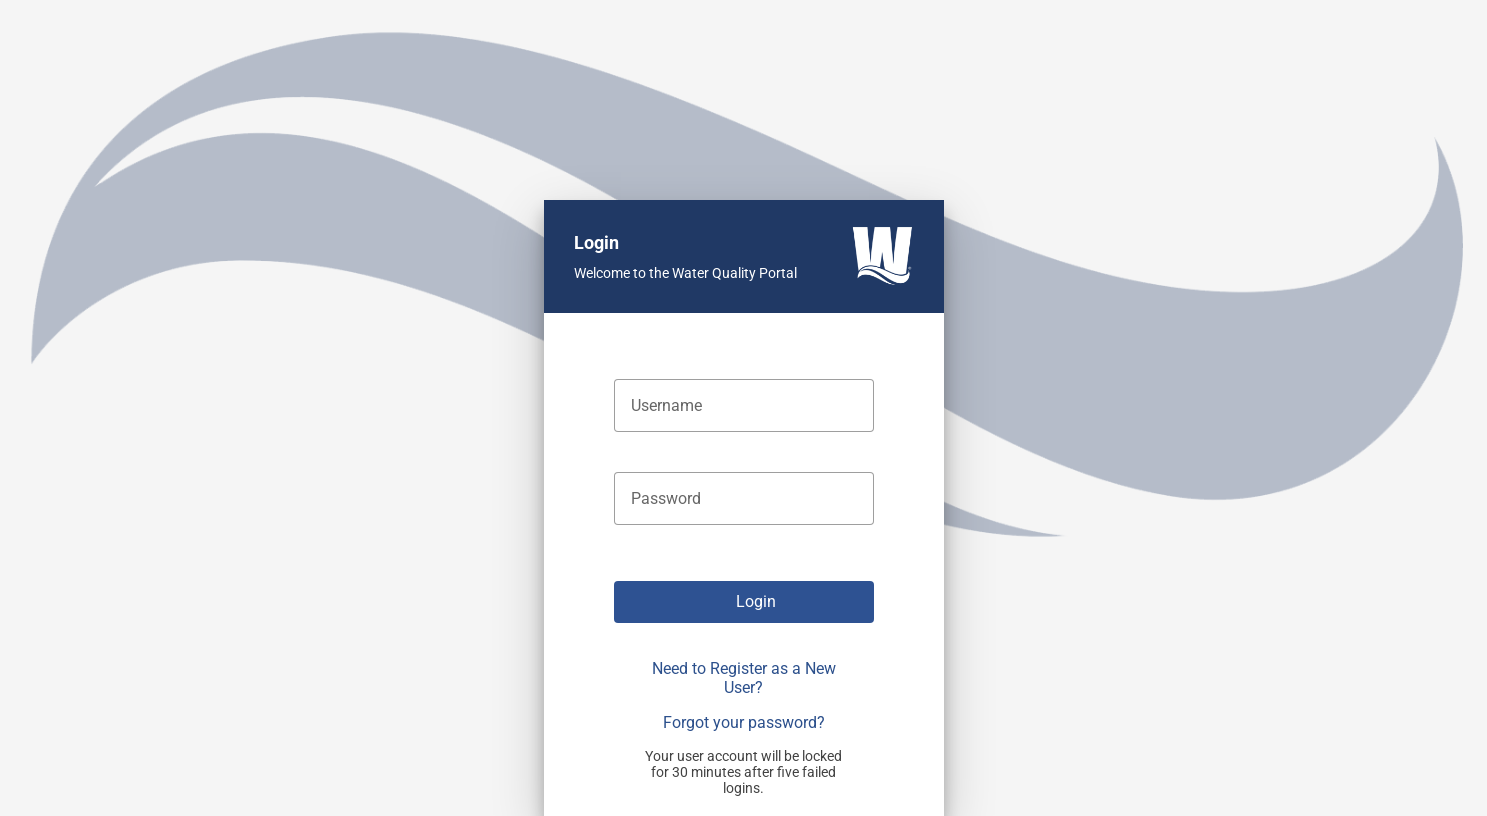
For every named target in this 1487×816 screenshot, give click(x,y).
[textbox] (744, 405)
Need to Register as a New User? (744, 678)
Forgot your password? (744, 722)
